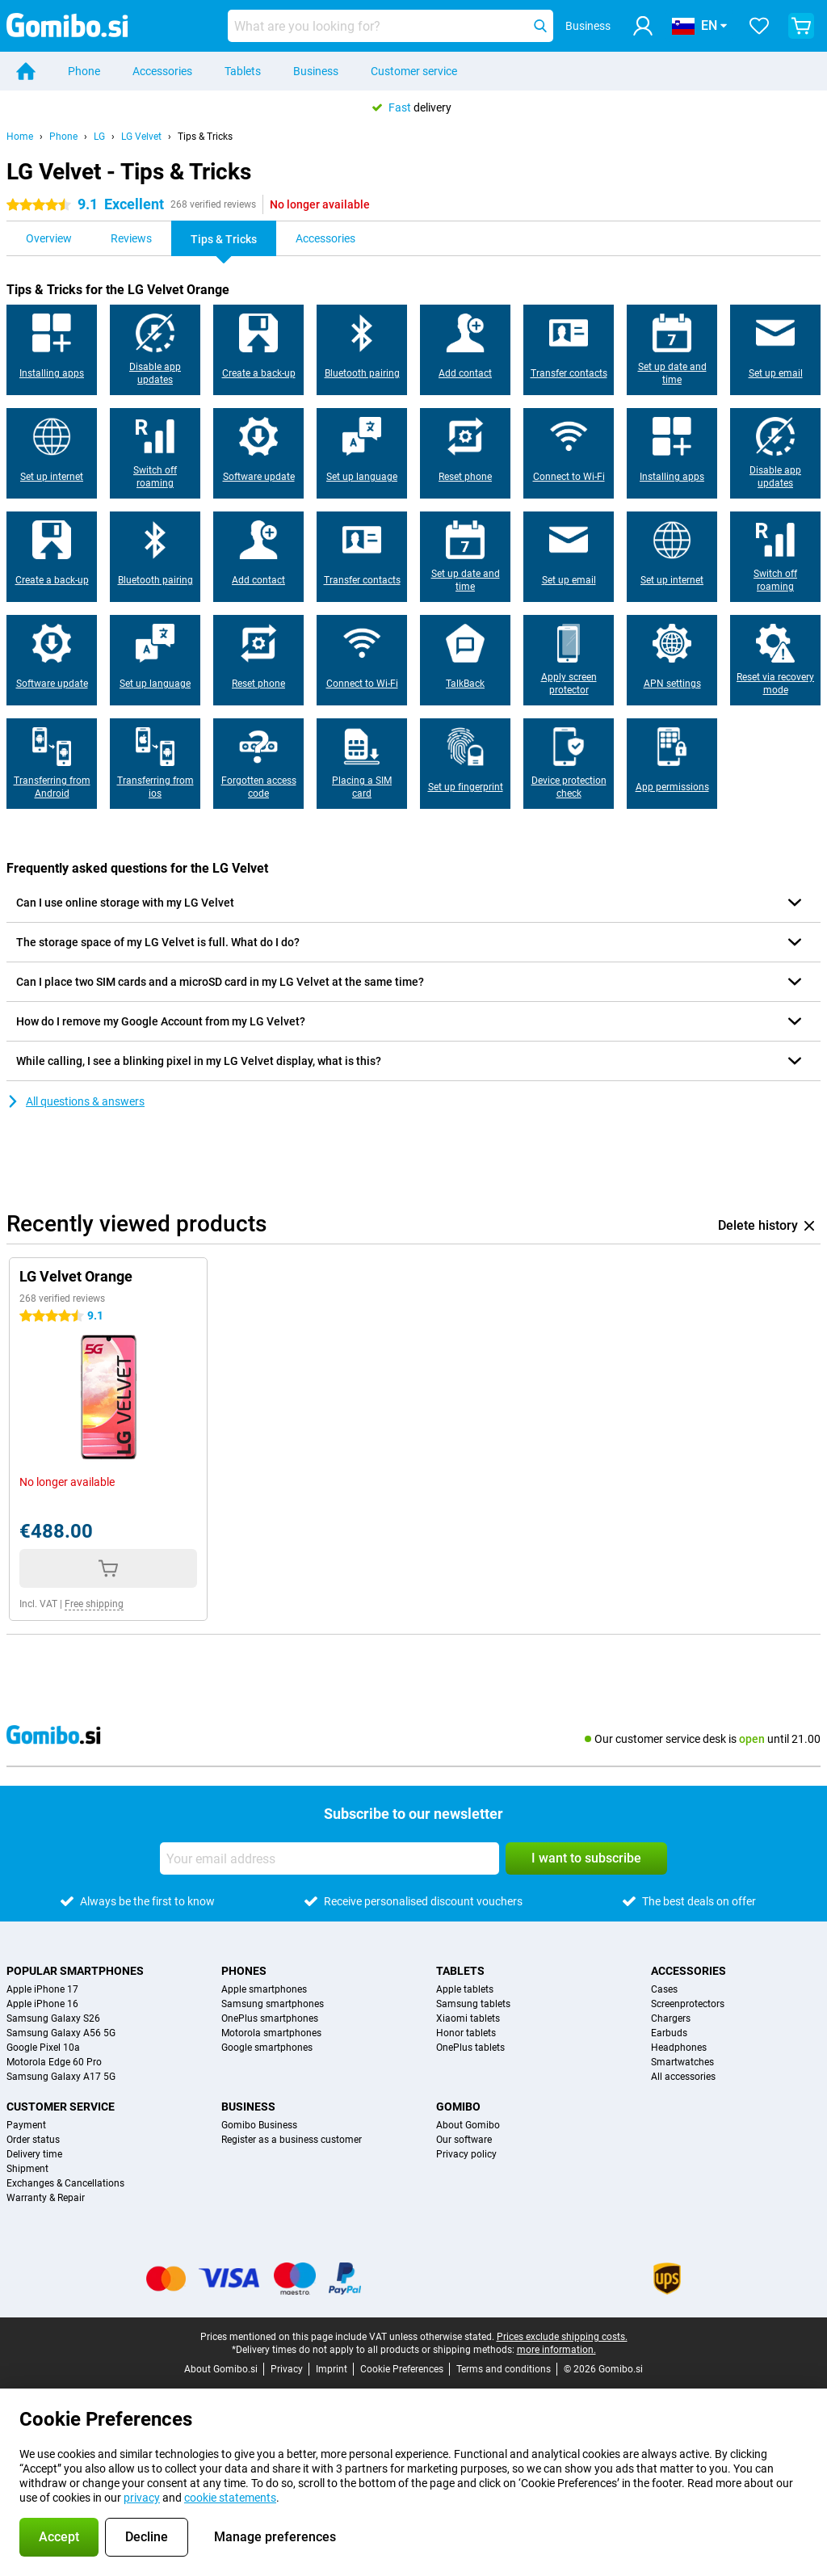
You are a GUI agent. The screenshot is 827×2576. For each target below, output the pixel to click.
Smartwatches (682, 2062)
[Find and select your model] (390, 26)
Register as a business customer (291, 2139)
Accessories (162, 71)
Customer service (414, 71)
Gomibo (458, 2106)
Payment (26, 2125)
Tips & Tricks (205, 136)
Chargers (671, 2018)
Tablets (243, 71)
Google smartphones (267, 2047)
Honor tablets (466, 2033)
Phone (84, 71)
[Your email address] (329, 1858)
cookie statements (230, 2497)
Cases (664, 1989)
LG (99, 136)
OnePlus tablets (470, 2047)
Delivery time (34, 2154)
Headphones (679, 2047)
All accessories (683, 2076)
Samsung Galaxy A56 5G (60, 2033)
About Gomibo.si (221, 2369)
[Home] (26, 71)
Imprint (331, 2369)
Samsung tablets (473, 2004)
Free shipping (94, 1604)
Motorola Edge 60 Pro (54, 2062)
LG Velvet (141, 136)
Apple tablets (464, 1989)
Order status (33, 2139)
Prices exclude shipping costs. (562, 2336)
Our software (464, 2139)
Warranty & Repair (45, 2197)
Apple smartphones (264, 1989)
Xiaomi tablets (468, 2018)
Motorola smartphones (271, 2033)
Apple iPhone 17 (42, 1989)
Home (19, 136)
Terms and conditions (503, 2369)
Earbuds (669, 2033)
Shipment (27, 2168)
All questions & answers (75, 1101)
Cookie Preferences (401, 2369)
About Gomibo (468, 2125)
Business (315, 71)
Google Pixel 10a (43, 2047)
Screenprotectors (687, 2004)
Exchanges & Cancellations (65, 2183)
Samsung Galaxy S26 (53, 2018)
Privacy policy (466, 2154)
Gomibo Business (259, 2125)
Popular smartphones (75, 1970)
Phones (244, 1970)
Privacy (287, 2369)
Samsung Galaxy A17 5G (60, 2076)
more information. (556, 2349)
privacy (142, 2497)
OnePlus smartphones (269, 2018)
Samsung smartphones (272, 2004)
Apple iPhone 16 (42, 2004)
